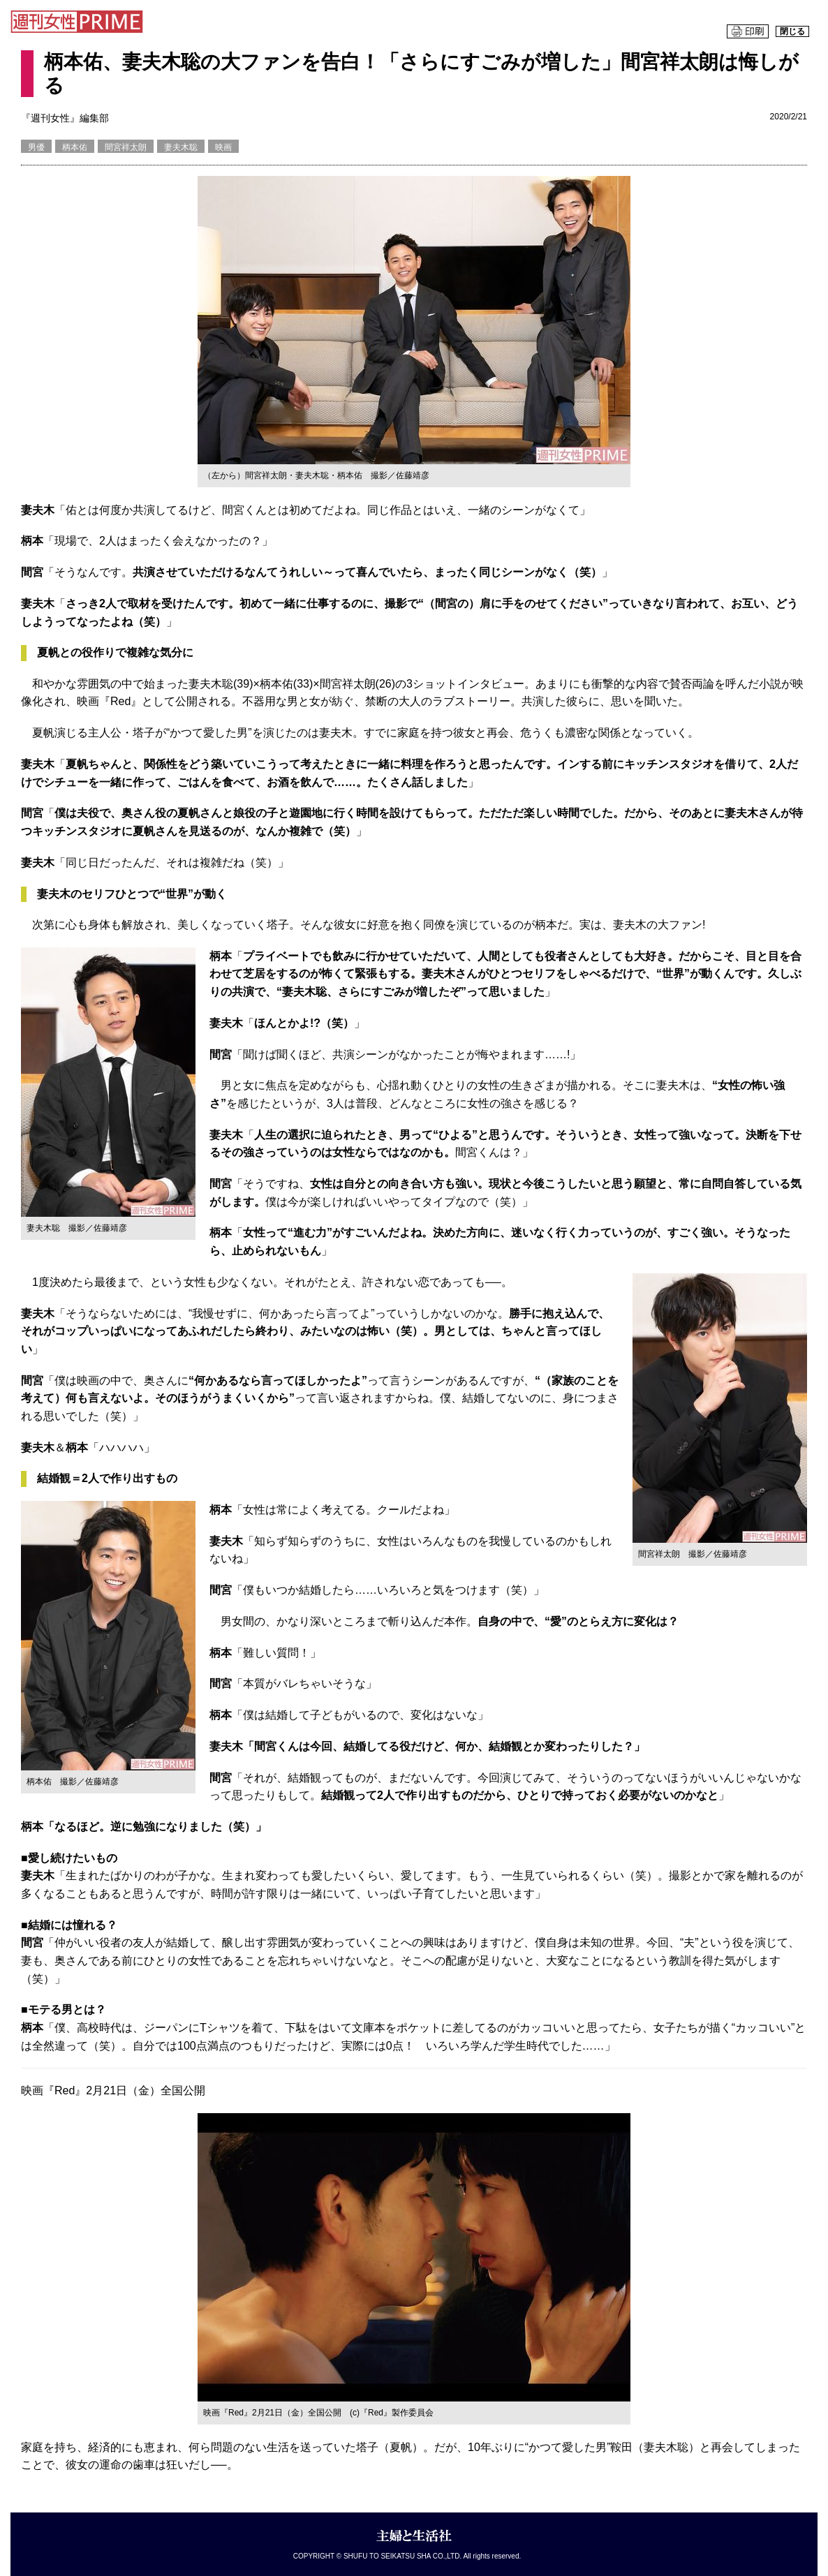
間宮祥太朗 (126, 147)
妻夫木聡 (181, 147)
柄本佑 (74, 147)
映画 (223, 147)
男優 (36, 147)
